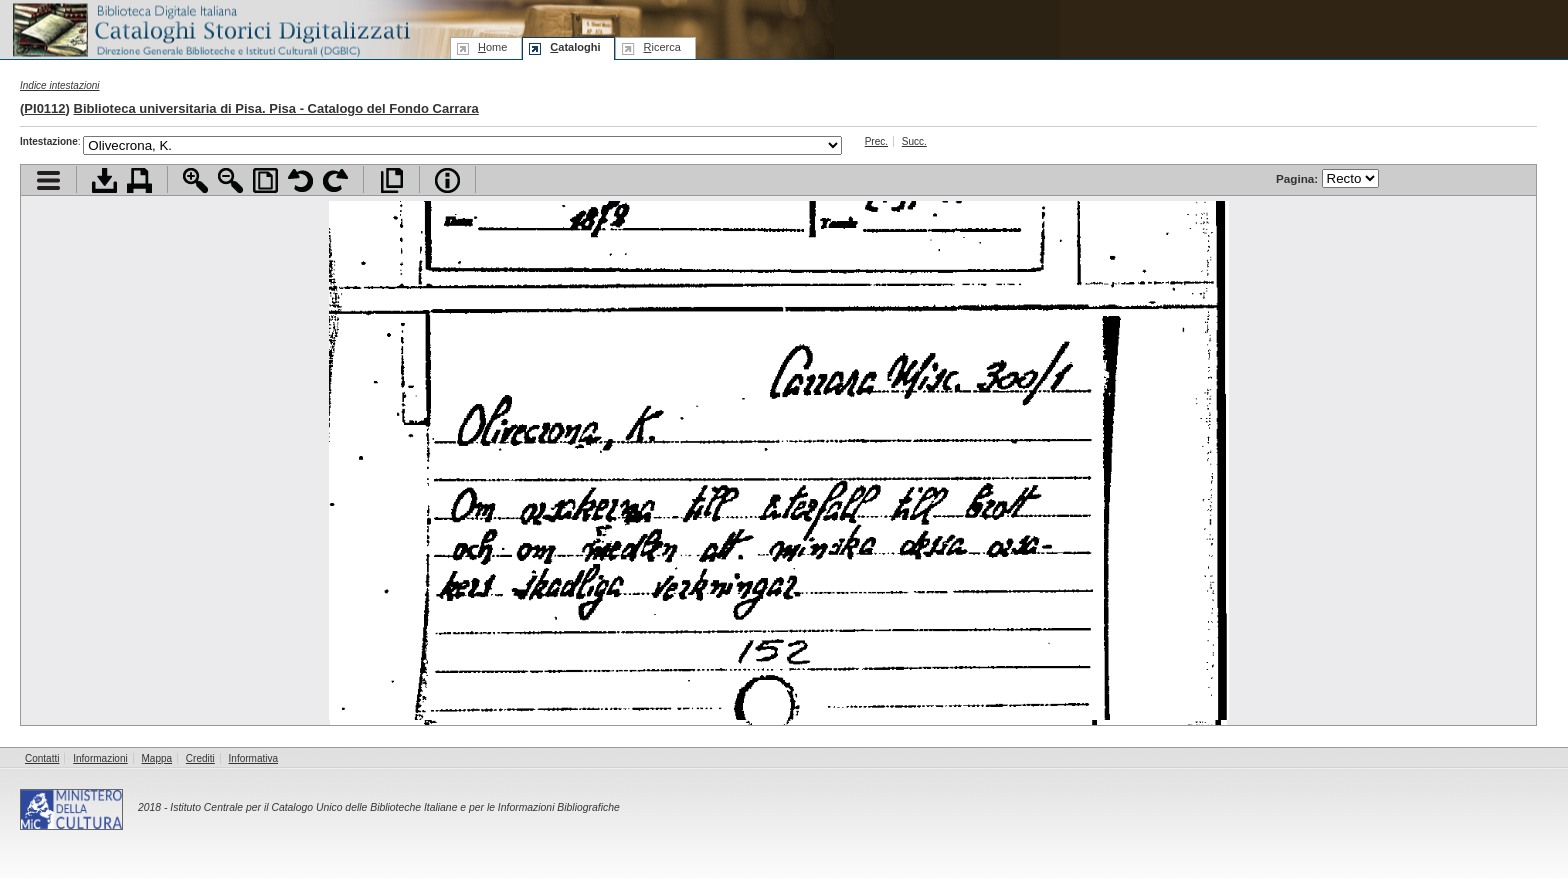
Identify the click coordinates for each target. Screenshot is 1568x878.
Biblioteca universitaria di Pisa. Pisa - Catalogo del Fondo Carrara (276, 108)
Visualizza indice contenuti (48, 180)
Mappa (157, 758)
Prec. (876, 141)
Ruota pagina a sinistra (300, 180)
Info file (447, 180)
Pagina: (1327, 178)
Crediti (200, 758)
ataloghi (575, 47)
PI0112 (44, 108)
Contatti (42, 758)
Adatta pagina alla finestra (265, 180)
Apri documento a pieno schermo (391, 180)
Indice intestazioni (60, 85)
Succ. (914, 141)
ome (492, 47)
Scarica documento (104, 180)
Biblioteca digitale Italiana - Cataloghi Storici (210, 28)
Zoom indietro (230, 180)
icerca (661, 47)
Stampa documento (139, 180)
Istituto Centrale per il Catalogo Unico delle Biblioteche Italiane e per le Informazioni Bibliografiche (394, 807)
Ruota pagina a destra (335, 180)
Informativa (253, 758)
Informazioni (100, 758)
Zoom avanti (195, 180)
